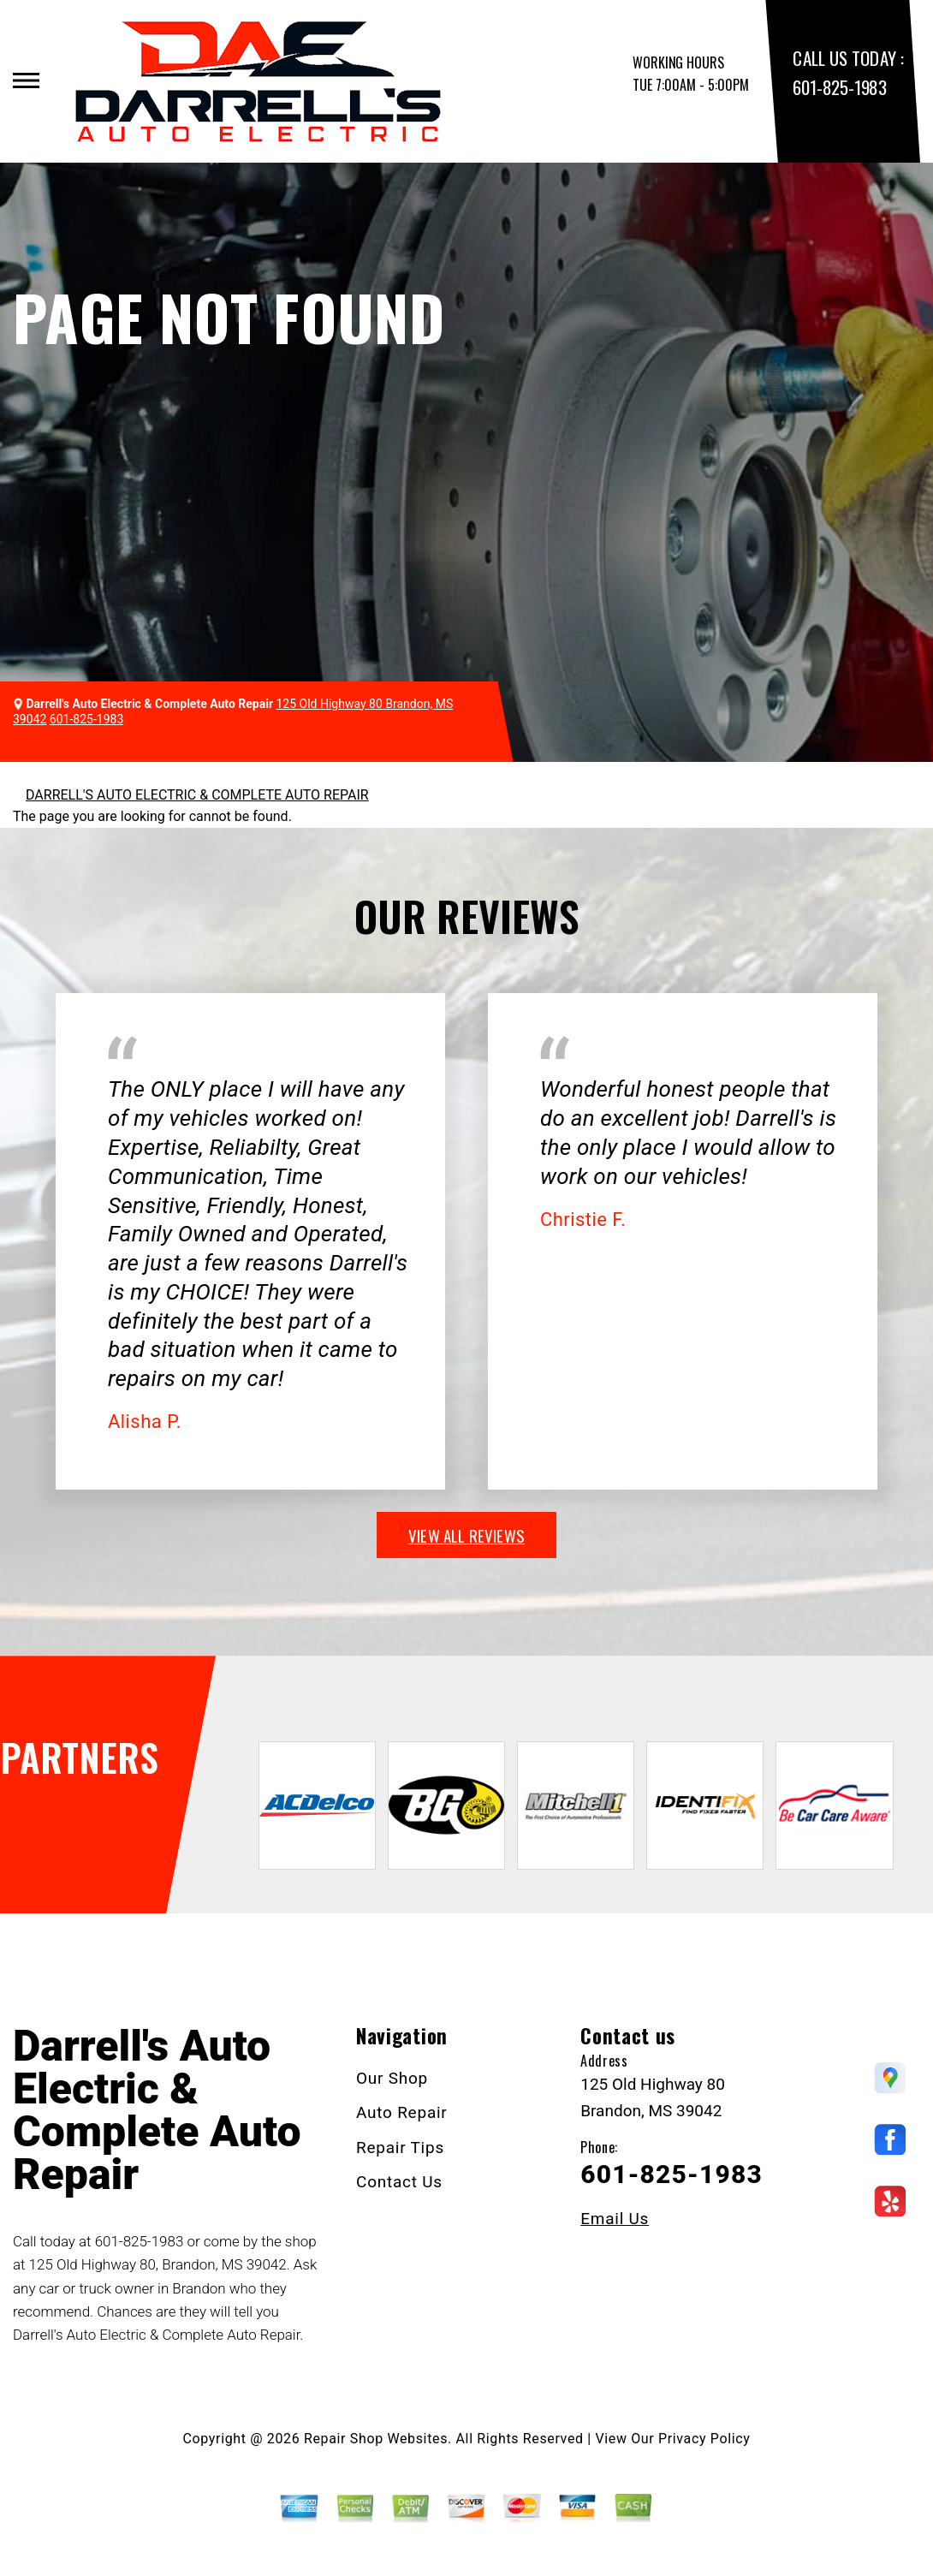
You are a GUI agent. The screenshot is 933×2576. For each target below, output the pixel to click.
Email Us (614, 2218)
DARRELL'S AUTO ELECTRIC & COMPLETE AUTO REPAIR (197, 795)
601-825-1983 (839, 87)
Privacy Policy (704, 2438)
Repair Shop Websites (376, 2438)
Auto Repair (402, 2112)
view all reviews (466, 1535)
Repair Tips (400, 2147)
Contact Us (399, 2182)
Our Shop (392, 2078)
